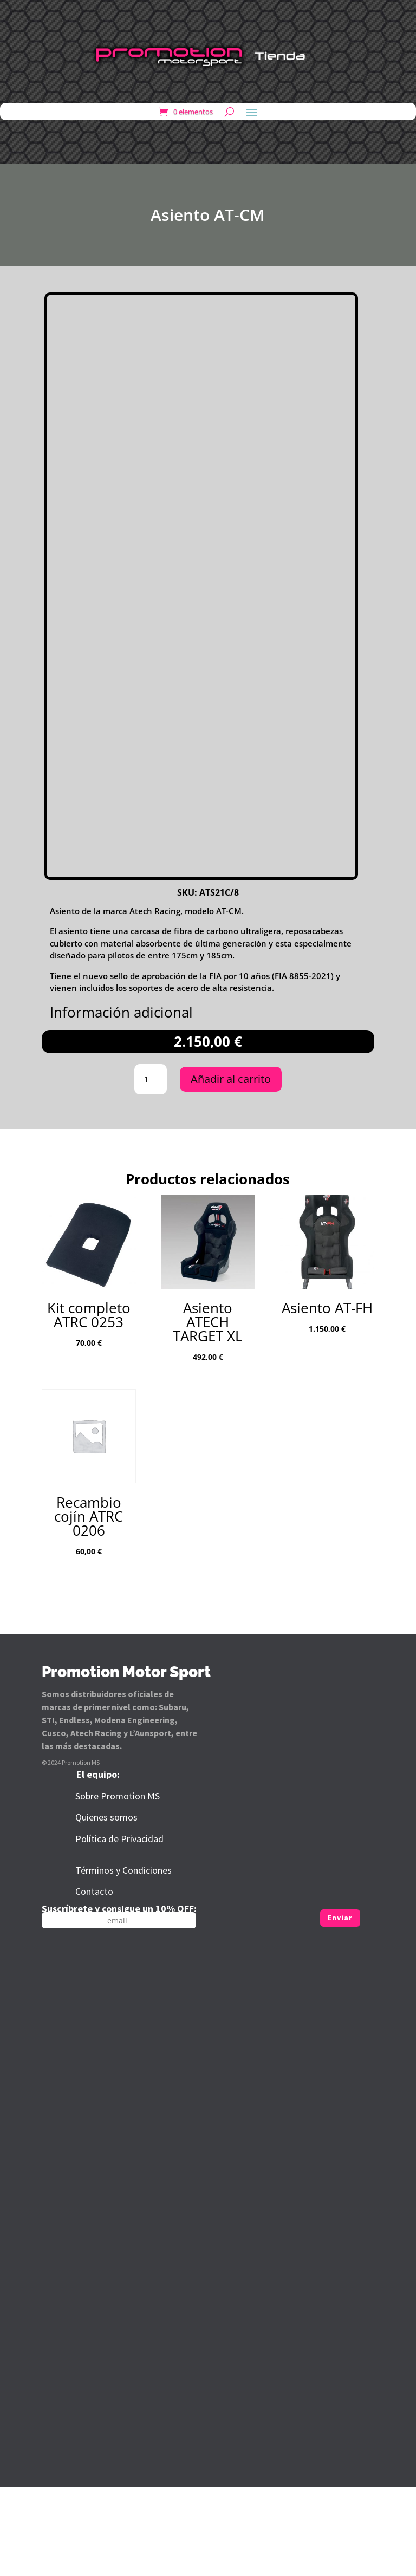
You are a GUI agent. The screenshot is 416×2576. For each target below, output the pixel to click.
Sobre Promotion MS (117, 1886)
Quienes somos (106, 1907)
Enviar (340, 2007)
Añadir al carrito (231, 1169)
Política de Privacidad (119, 1928)
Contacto (94, 1981)
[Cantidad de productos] (150, 1169)
